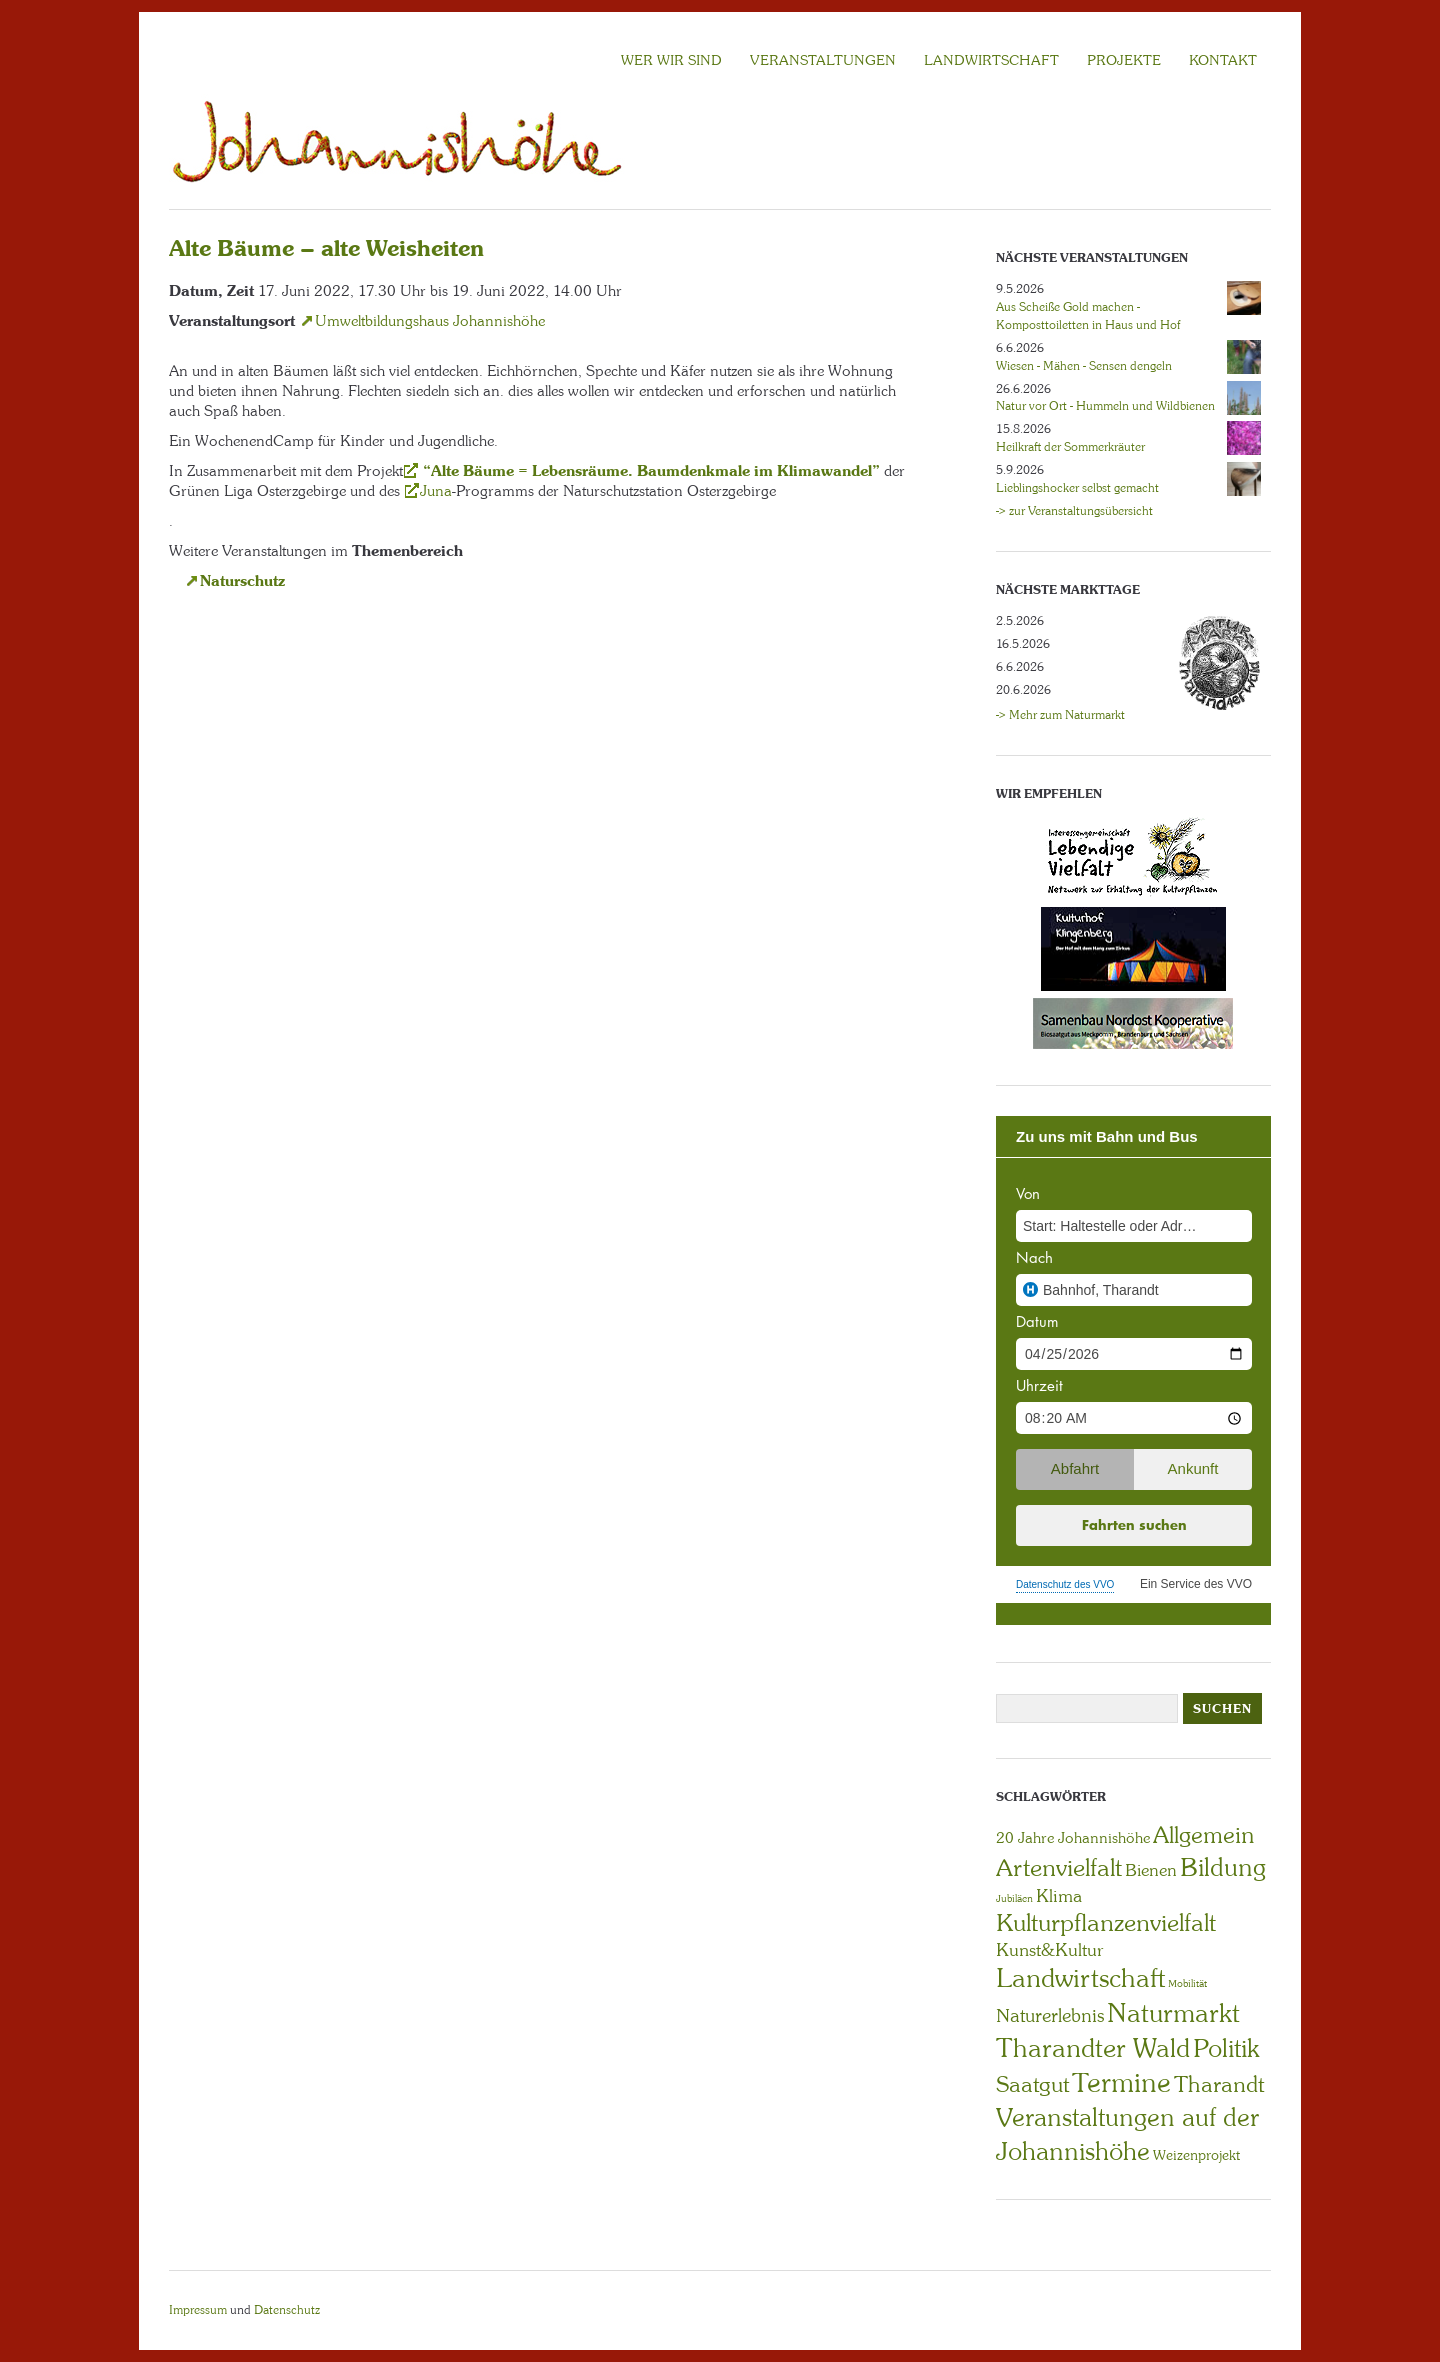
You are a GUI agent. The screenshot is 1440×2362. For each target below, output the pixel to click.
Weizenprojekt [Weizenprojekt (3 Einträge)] (1196, 2155)
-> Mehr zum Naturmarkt (1060, 715)
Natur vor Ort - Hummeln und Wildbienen (1105, 406)
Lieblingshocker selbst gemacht (1077, 488)
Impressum (198, 2310)
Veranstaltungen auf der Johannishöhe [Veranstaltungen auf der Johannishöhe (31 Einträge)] (1127, 2134)
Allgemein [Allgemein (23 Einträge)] (1203, 1835)
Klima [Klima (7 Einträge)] (1059, 1896)
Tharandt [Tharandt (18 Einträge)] (1219, 2084)
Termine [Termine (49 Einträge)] (1121, 2083)
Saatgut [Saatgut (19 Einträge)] (1032, 2084)
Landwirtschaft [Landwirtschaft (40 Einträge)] (1080, 1978)
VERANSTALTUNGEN (823, 60)
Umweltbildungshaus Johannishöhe (430, 321)
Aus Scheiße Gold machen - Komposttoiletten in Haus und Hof (1088, 316)
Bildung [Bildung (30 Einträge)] (1223, 1867)
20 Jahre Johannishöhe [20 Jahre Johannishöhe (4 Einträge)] (1073, 1838)
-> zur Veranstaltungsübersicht (1074, 511)
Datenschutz (287, 2310)
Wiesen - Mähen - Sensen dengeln (1084, 366)
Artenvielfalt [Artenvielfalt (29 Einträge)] (1059, 1867)
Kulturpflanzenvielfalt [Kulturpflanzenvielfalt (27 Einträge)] (1106, 1922)
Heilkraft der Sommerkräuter (1070, 447)
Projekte (1124, 60)
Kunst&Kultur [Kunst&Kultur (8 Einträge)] (1050, 1950)
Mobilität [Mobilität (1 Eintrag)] (1187, 1983)
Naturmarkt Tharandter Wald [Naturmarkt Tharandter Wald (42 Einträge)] (1118, 2030)
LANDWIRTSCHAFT (991, 60)
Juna (436, 491)
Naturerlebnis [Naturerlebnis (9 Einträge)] (1050, 2016)
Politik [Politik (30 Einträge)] (1226, 2048)
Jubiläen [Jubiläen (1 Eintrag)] (1014, 1898)
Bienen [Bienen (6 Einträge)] (1151, 1870)
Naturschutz (242, 580)
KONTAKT (1223, 60)
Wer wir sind (671, 60)
